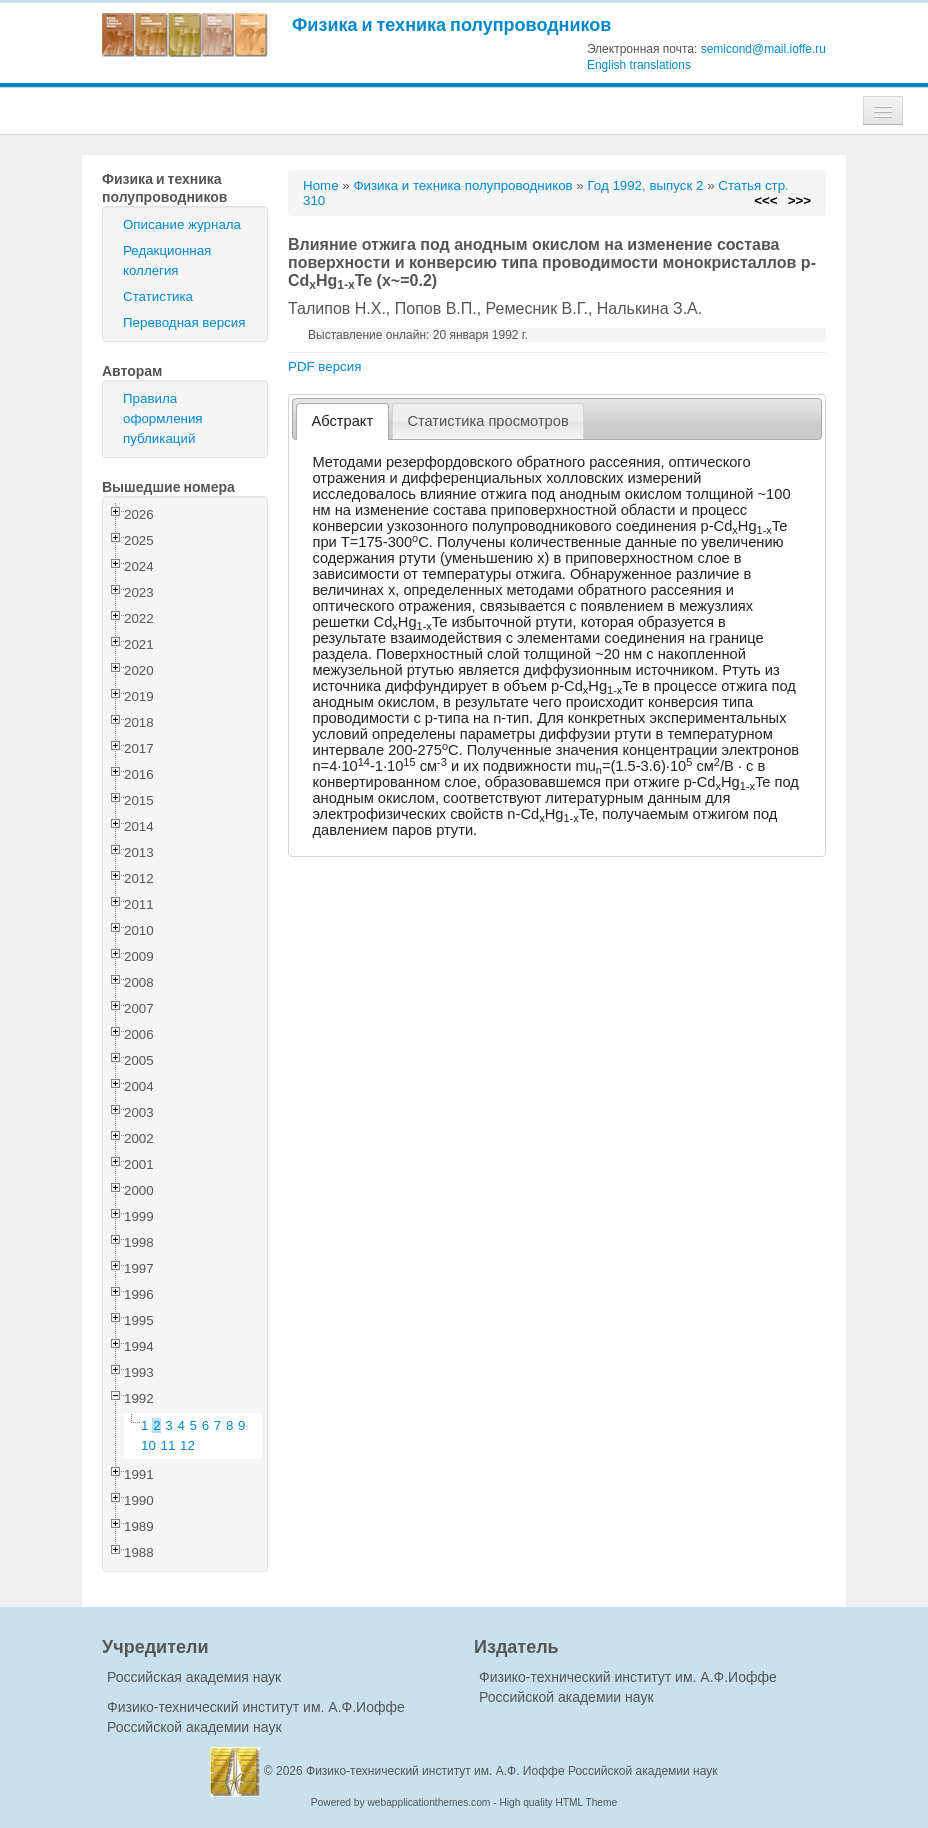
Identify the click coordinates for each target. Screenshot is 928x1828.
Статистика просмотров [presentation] (487, 421)
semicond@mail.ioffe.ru (763, 49)
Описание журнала (182, 224)
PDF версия (324, 366)
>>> (799, 200)
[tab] (342, 421)
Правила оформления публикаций (163, 418)
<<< (765, 200)
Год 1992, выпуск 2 (645, 185)
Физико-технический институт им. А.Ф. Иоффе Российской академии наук (512, 1771)
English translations (639, 65)
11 (168, 1445)
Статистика (158, 296)
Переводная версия (184, 322)
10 (148, 1445)
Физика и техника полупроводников (451, 24)
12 (187, 1445)
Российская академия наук (194, 1677)
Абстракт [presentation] (343, 421)
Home (321, 185)
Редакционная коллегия (167, 260)
